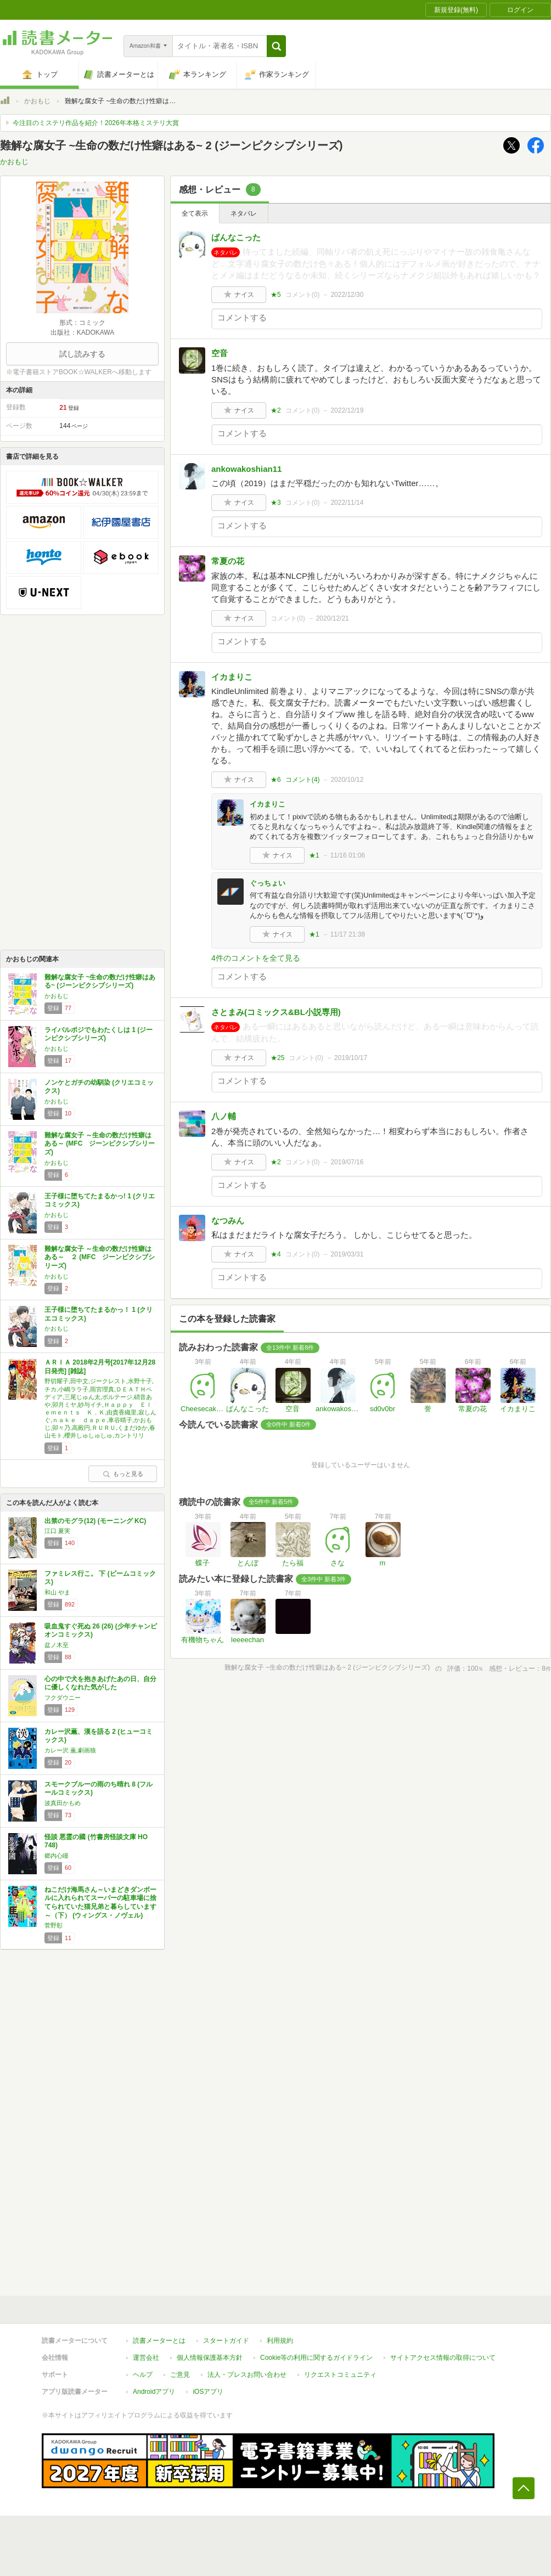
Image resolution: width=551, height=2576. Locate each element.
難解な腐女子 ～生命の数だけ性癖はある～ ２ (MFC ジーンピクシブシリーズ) (99, 1257)
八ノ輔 (223, 1116)
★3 (276, 502)
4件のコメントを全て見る (255, 958)
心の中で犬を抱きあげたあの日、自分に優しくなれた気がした (100, 1683)
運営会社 (146, 2357)
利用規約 (280, 2340)
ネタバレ (243, 213)
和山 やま (57, 1592)
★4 (276, 1254)
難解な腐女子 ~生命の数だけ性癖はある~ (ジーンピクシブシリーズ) (99, 981)
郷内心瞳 (56, 1855)
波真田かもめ (62, 1803)
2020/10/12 (346, 779)
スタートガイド (226, 2340)
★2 (276, 410)
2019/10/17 (350, 1058)
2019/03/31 (346, 1254)
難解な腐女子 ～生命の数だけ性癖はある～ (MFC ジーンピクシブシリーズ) (99, 1143)
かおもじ (37, 101)
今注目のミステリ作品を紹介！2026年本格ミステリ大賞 (96, 123)
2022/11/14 (346, 502)
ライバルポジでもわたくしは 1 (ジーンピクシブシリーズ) (98, 1034)
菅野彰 (53, 1925)
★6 (276, 779)
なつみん (227, 1220)
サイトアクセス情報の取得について (443, 2357)
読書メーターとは (159, 2340)
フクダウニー (62, 1697)
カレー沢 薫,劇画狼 (70, 1750)
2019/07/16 (346, 1162)
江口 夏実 (57, 1530)
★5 (276, 294)
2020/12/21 (332, 618)
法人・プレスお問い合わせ (246, 2374)
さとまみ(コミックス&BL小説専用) (276, 1012)
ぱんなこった (236, 237)
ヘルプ (143, 2374)
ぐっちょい (267, 883)
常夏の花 (227, 561)
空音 (219, 353)
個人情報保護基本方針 (210, 2357)
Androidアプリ (154, 2391)
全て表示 (195, 213)
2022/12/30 (346, 294)
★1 (314, 855)
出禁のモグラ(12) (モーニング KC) (95, 1521)
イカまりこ (231, 676)
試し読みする (82, 354)
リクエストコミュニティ (340, 2374)
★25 (277, 1058)
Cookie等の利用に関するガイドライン (316, 2357)
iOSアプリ (208, 2391)
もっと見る (123, 1474)
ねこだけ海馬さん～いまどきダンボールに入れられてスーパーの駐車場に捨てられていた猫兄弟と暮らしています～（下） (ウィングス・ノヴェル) (100, 1902)
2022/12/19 (346, 410)
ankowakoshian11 (246, 469)
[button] (276, 46)
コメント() (302, 294)
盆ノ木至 (56, 1645)
